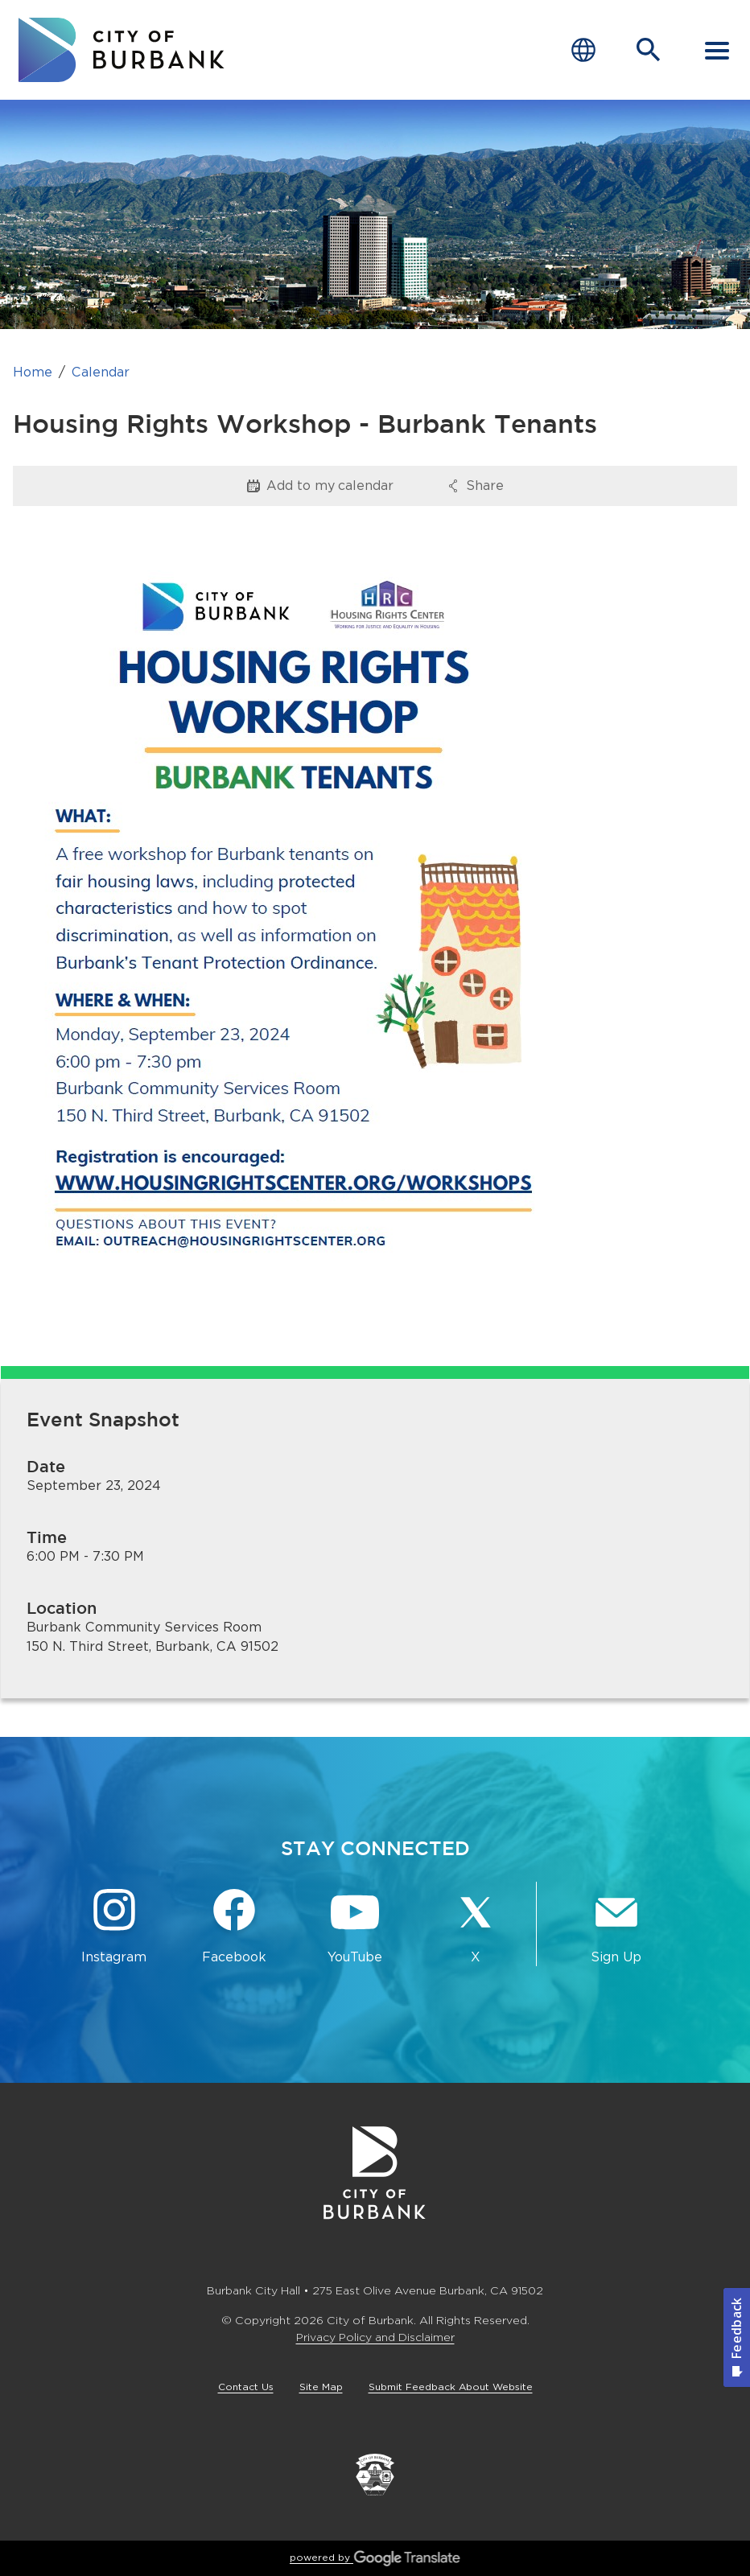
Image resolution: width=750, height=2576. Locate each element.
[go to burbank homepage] (122, 50)
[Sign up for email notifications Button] (616, 1927)
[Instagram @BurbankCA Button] (114, 1927)
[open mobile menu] (717, 50)
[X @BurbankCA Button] (475, 1927)
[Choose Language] (583, 50)
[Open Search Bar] (648, 50)
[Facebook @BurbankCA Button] (235, 1927)
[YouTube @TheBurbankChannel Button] (355, 1927)
